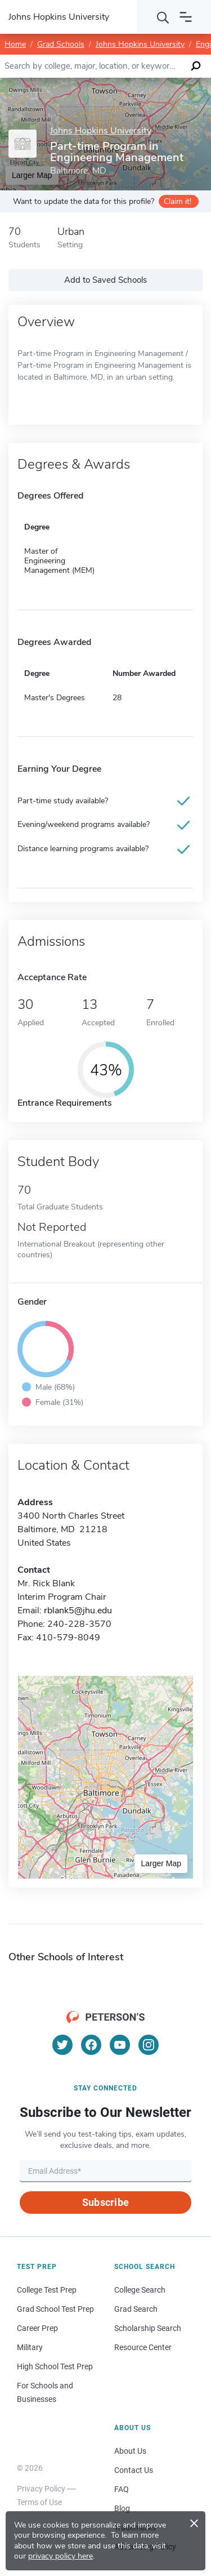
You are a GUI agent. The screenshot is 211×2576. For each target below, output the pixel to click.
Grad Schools (60, 44)
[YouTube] (120, 2045)
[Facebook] (91, 2045)
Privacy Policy (41, 2488)
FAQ (121, 2489)
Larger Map (161, 1863)
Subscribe (105, 2202)
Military (30, 2347)
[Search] (163, 17)
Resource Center (143, 2347)
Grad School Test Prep (55, 2308)
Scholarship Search (147, 2328)
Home (15, 44)
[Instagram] (148, 2045)
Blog (122, 2508)
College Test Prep (47, 2289)
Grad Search (136, 2308)
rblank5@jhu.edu (78, 1610)
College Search (139, 2289)
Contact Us (133, 2470)
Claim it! (177, 201)
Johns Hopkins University (140, 44)
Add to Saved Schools (105, 280)
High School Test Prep (55, 2366)
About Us (130, 2450)
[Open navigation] (185, 17)
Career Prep (37, 2328)
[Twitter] (62, 2045)
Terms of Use (39, 2502)
